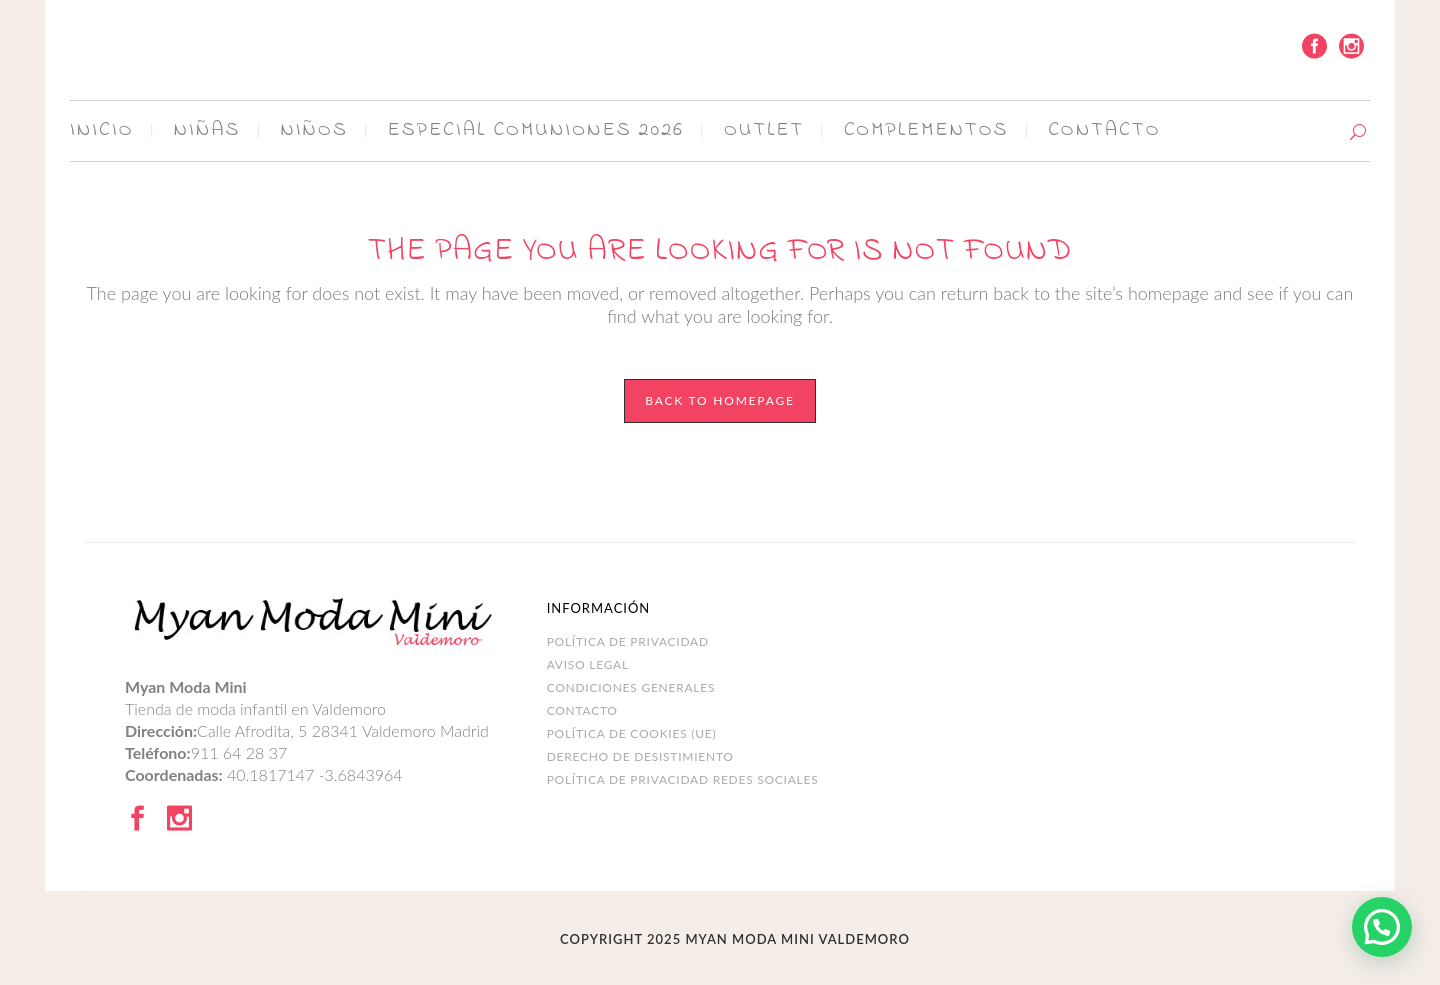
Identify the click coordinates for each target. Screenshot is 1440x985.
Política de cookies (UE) (632, 733)
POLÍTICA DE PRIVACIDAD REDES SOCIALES (683, 779)
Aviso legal (588, 664)
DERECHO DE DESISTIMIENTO (640, 756)
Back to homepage (719, 400)
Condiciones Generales (631, 687)
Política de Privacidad (628, 641)
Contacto (582, 710)
